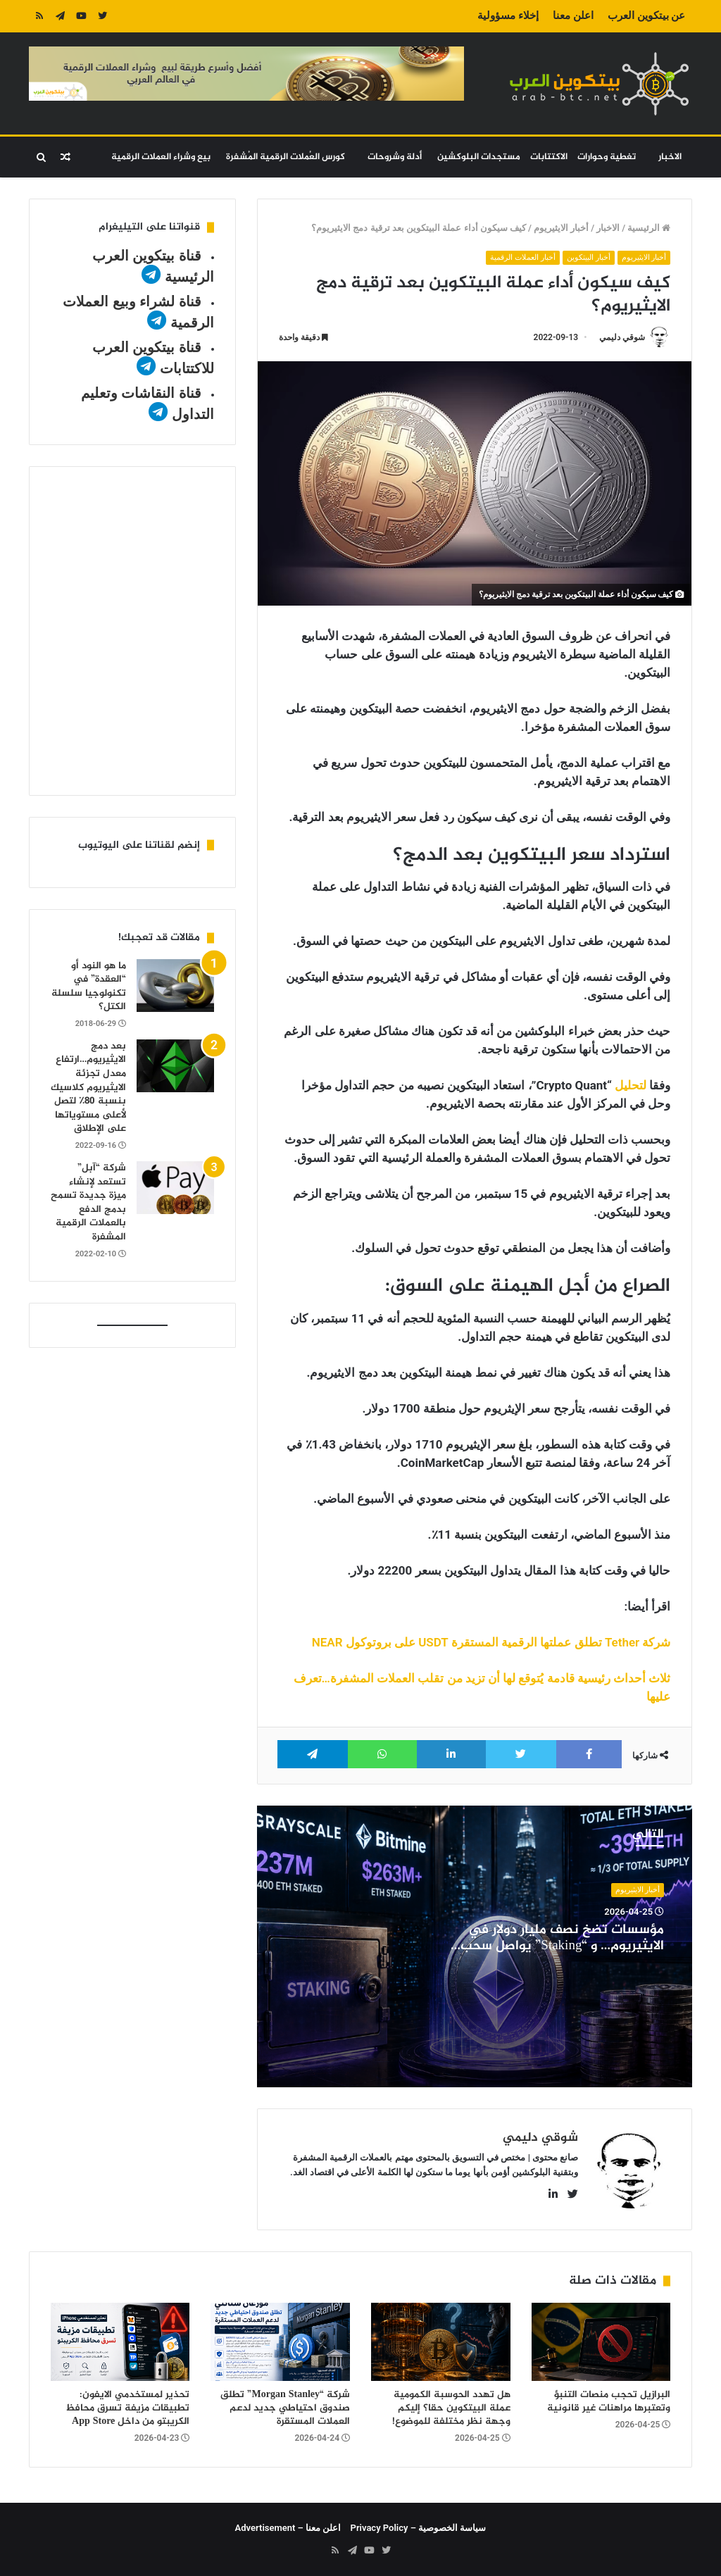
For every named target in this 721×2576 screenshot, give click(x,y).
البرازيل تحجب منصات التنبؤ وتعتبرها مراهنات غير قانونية (608, 2401)
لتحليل (630, 1085)
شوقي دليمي (622, 337)
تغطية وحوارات (606, 157)
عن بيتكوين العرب (646, 15)
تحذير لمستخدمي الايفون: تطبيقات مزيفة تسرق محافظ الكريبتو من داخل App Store (127, 2408)
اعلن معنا (573, 15)
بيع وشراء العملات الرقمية (161, 157)
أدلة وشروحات (395, 157)
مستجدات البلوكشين (478, 157)
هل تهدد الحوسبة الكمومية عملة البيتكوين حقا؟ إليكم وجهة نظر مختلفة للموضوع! (451, 2408)
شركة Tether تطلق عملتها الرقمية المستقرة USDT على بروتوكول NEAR (491, 1642)
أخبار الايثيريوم (561, 228)
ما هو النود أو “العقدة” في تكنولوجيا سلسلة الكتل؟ (88, 986)
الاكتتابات (549, 157)
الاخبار (670, 157)
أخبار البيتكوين (588, 257)
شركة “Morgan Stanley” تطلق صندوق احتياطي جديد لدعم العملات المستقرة (285, 2408)
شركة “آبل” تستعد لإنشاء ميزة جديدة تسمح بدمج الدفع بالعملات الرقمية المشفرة (88, 1202)
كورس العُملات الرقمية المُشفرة (285, 157)
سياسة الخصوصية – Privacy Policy (419, 2527)
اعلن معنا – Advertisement (288, 2527)
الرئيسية (648, 228)
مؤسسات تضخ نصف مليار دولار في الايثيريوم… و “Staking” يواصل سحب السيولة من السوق (562, 1946)
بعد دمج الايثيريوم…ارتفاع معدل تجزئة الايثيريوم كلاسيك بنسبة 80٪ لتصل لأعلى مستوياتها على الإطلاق (88, 1087)
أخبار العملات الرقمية (522, 257)
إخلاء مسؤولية (508, 15)
